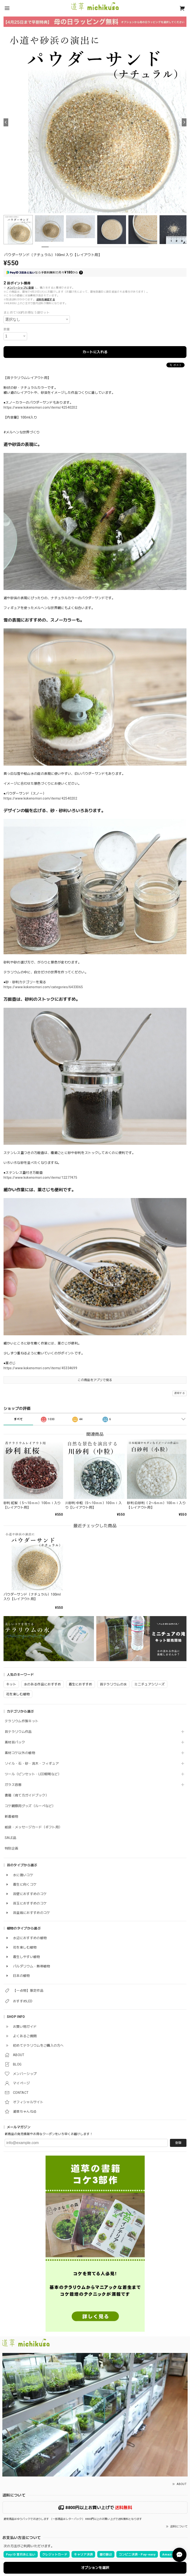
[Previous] (6, 122)
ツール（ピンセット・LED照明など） (33, 1774)
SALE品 (11, 1838)
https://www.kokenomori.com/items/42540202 (40, 407)
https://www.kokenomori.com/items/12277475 (40, 1177)
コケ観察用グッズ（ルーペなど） (30, 1806)
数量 (7, 329)
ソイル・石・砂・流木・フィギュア (32, 1763)
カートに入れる (95, 352)
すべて (18, 1419)
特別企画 (11, 1848)
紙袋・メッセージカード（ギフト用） (33, 1827)
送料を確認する (45, 299)
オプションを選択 (95, 2568)
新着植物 (11, 1816)
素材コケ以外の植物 (20, 1753)
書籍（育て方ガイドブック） (27, 1795)
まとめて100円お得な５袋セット (27, 312)
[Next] (184, 122)
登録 (178, 2143)
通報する (179, 1393)
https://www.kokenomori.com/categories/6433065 (43, 987)
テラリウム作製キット (21, 1721)
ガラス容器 (13, 1785)
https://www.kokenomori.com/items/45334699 (40, 1368)
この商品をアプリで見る (95, 1380)
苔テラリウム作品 (18, 1732)
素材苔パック (15, 1742)
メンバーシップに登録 (20, 287)
